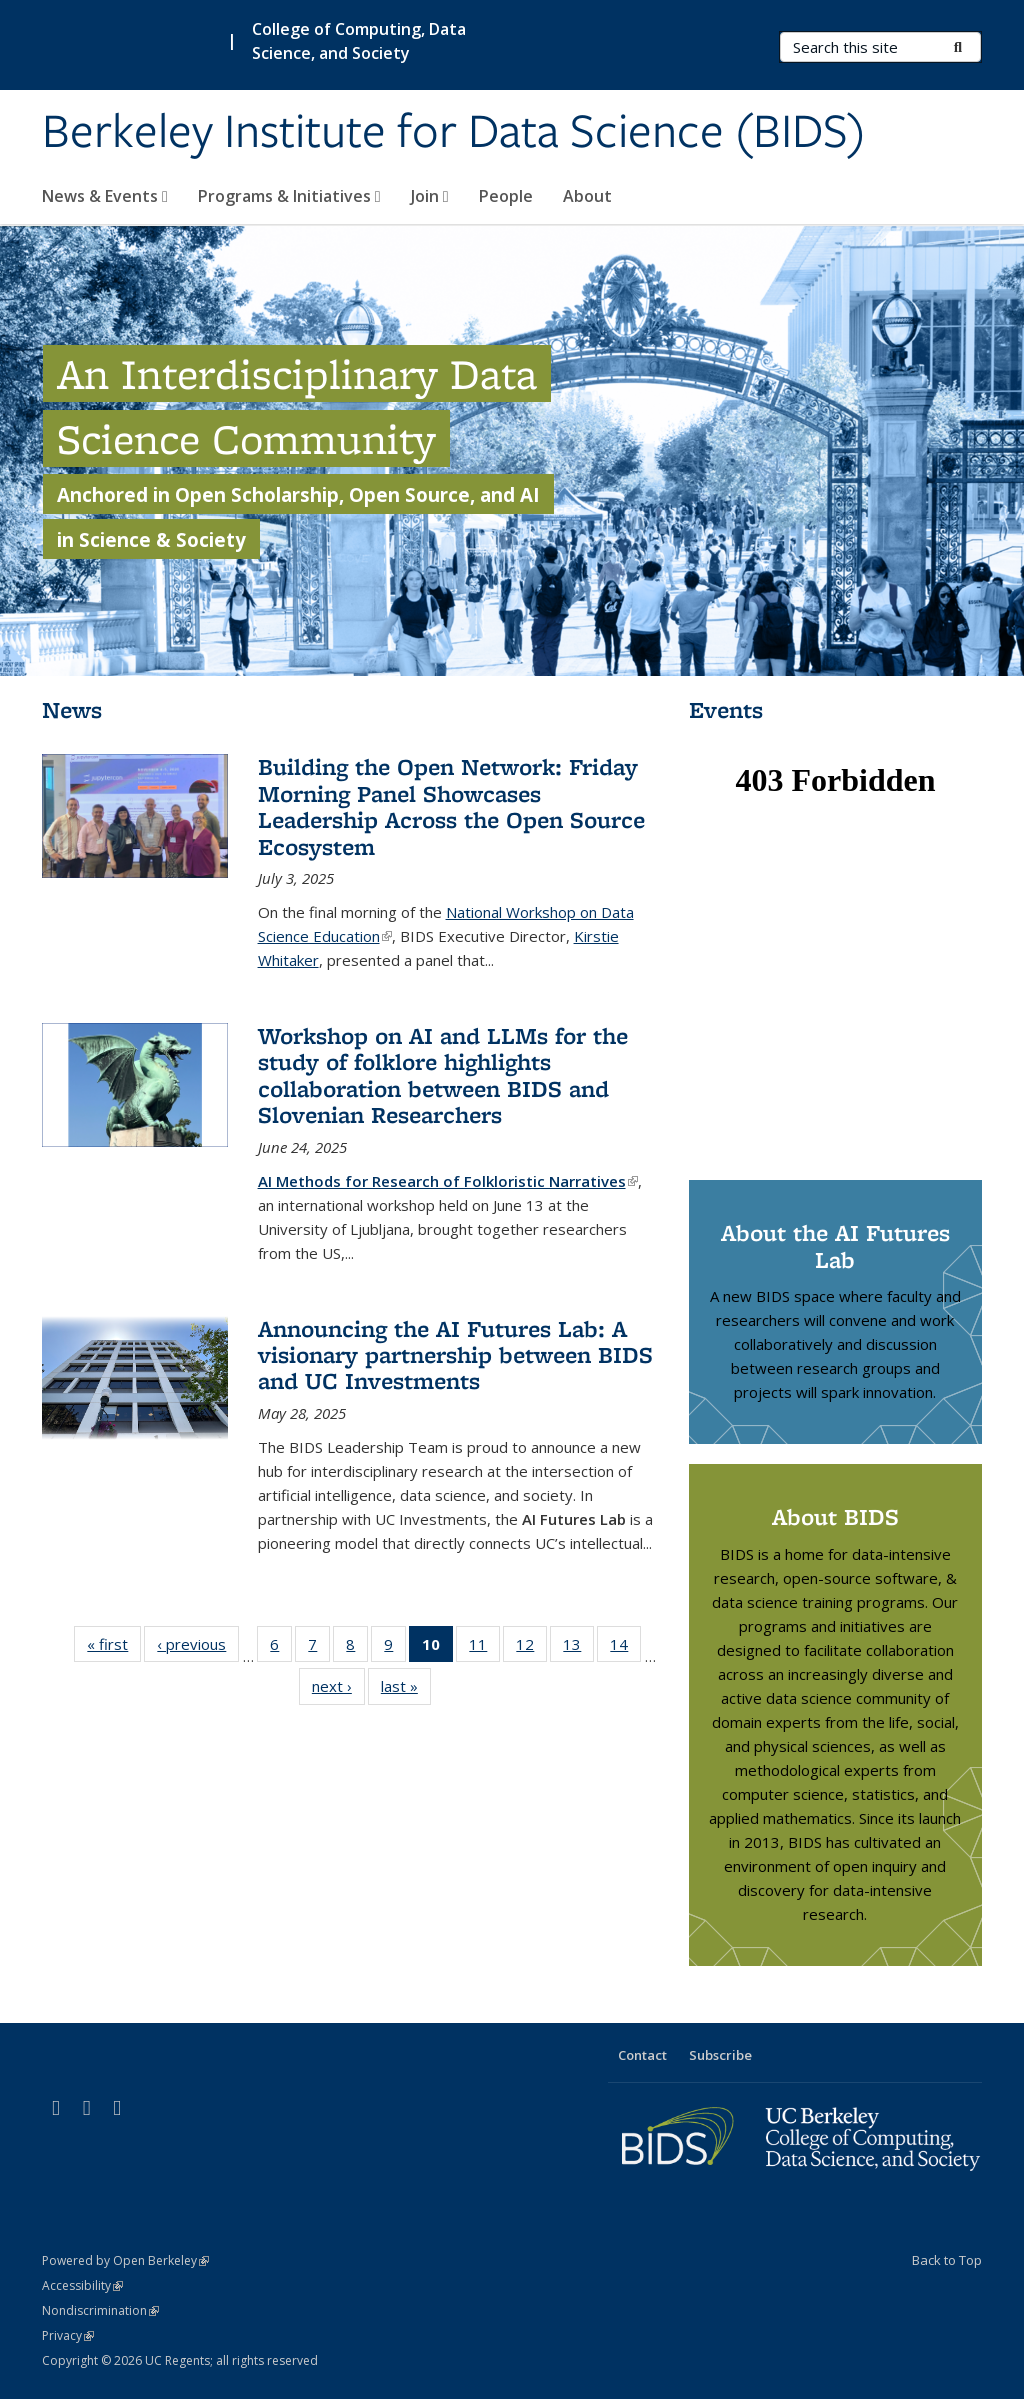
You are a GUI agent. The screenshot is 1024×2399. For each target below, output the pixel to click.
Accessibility (82, 2285)
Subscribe (720, 2055)
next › (338, 1690)
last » (406, 1690)
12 (531, 1648)
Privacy (68, 2335)
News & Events (105, 196)
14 (625, 1648)
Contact (642, 2055)
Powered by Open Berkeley (125, 2260)
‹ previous (198, 1648)
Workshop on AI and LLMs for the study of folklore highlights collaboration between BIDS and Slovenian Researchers (443, 1075)
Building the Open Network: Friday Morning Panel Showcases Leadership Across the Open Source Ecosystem (451, 806)
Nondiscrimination (100, 2310)
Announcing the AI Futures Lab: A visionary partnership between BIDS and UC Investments (455, 1355)
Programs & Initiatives (289, 196)
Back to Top (947, 2260)
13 (578, 1648)
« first (114, 1648)
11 (484, 1648)
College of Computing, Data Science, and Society (359, 41)
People (506, 196)
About (587, 196)
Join (430, 196)
